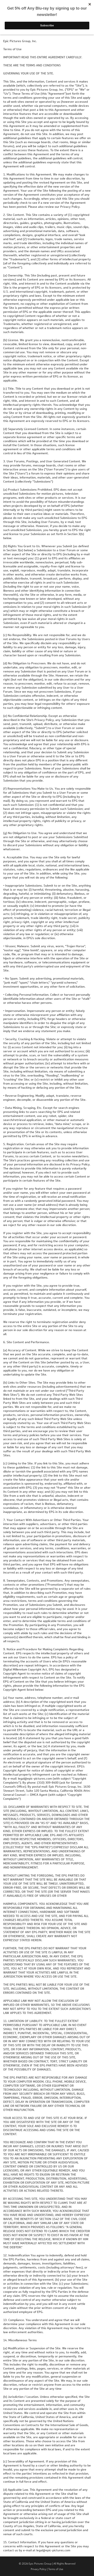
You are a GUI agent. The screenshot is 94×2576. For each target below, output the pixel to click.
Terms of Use (55, 2569)
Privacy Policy (38, 2569)
